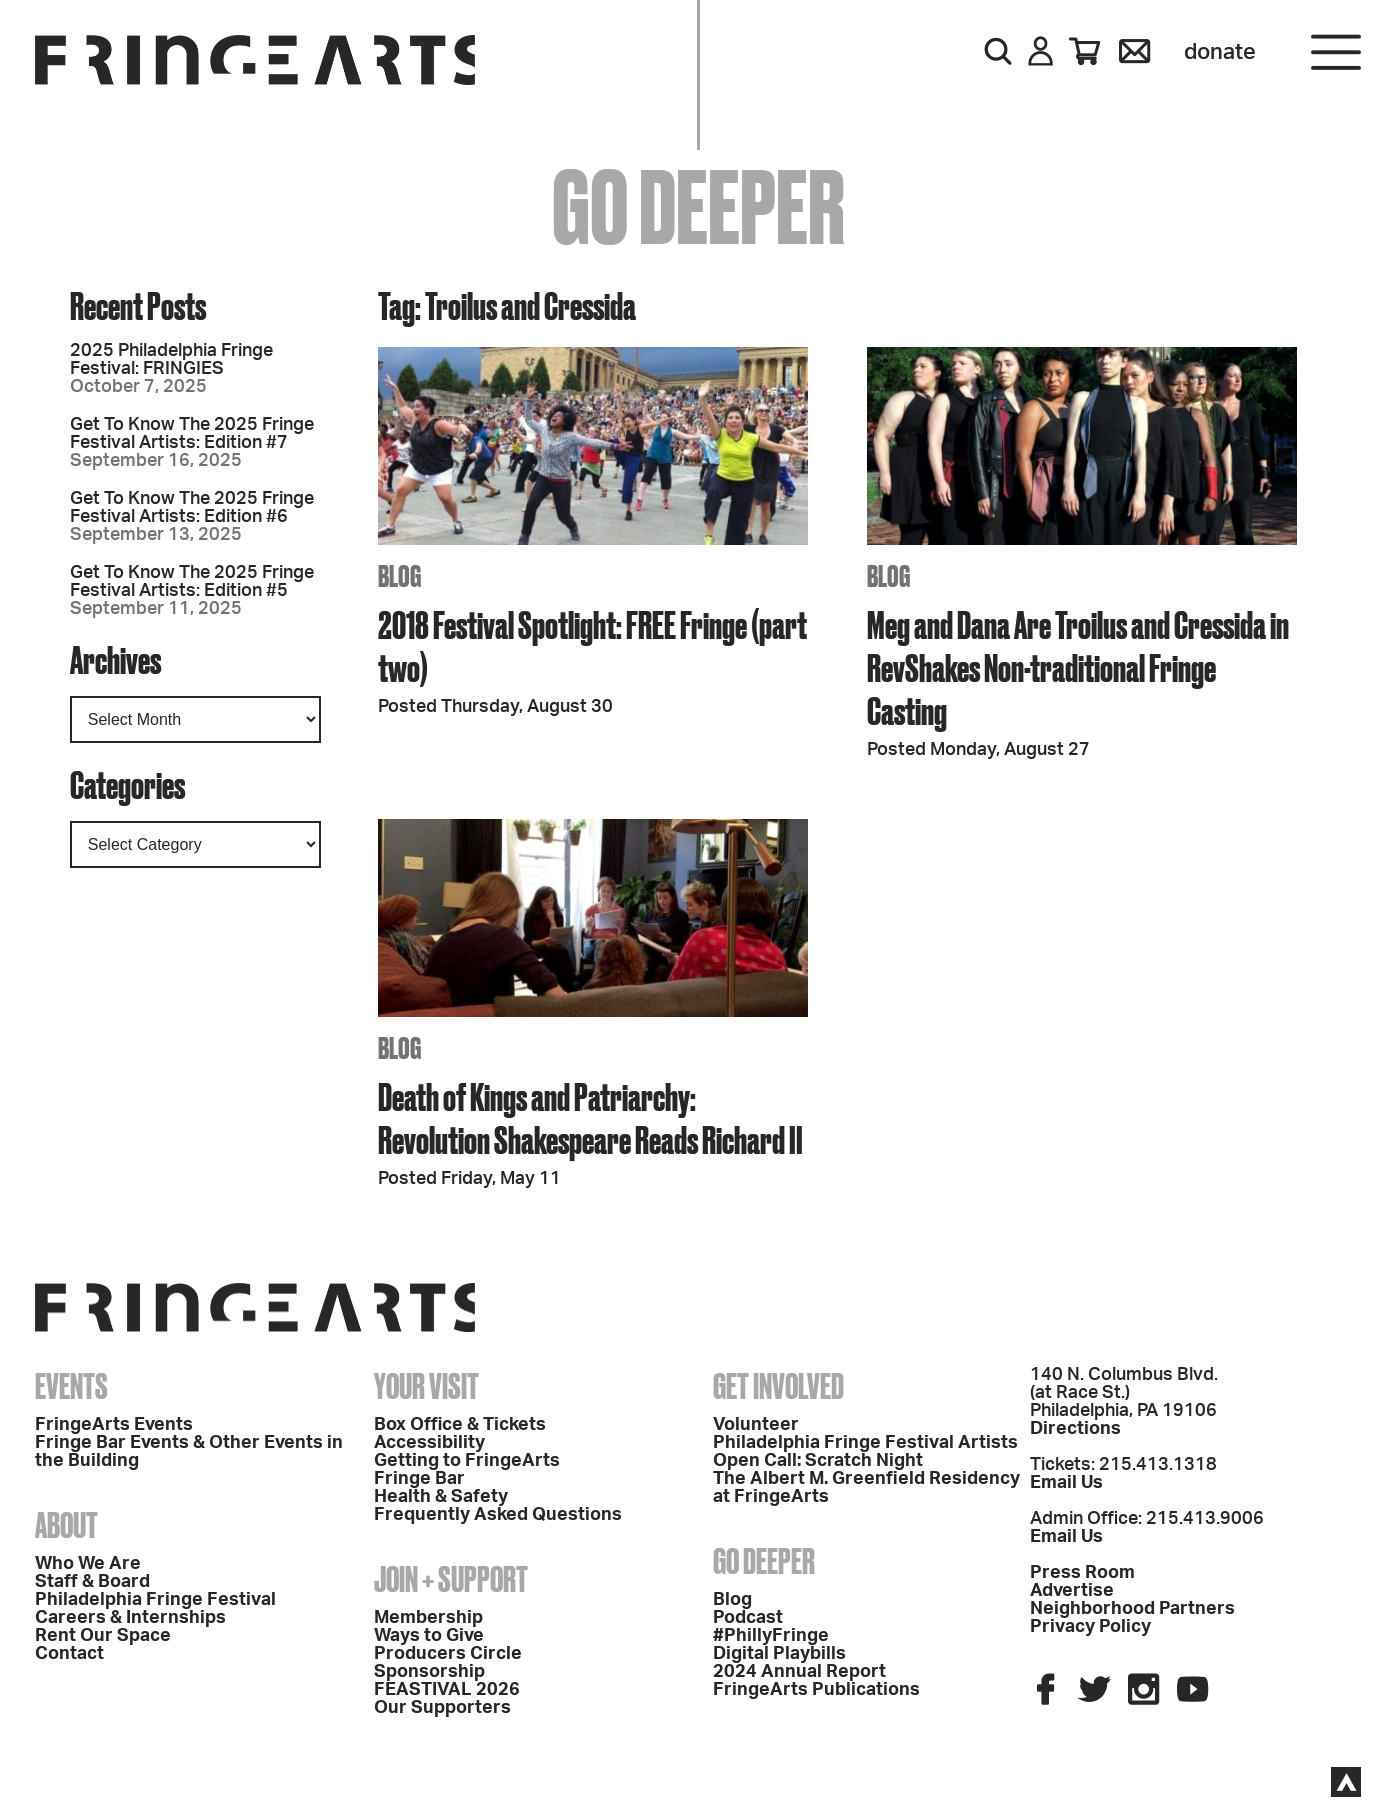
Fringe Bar (419, 1479)
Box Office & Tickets (460, 1425)
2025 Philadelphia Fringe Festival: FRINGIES (171, 360)
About (66, 1525)
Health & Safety (441, 1497)
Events (71, 1386)
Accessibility (429, 1443)
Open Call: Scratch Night (818, 1461)
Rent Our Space (103, 1636)
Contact (69, 1654)
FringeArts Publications (816, 1690)
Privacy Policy (1090, 1627)
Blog (732, 1600)
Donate (1220, 52)
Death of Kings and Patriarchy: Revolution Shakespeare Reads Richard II (590, 1118)
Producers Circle (448, 1654)
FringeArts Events (114, 1425)
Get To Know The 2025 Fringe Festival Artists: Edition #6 (192, 508)
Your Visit (426, 1386)
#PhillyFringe (771, 1636)
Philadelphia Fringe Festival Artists (865, 1443)
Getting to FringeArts (467, 1461)
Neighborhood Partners (1132, 1609)
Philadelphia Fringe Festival (155, 1600)
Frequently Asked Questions (498, 1515)
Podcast (748, 1618)
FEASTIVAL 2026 (447, 1690)
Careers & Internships (130, 1618)
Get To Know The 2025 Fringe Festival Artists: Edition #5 (192, 582)
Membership (428, 1618)
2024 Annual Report (799, 1672)
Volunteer (756, 1425)
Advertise (1072, 1591)
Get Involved (778, 1386)
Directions (1075, 1429)
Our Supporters (442, 1708)
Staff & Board (92, 1582)
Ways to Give (429, 1636)
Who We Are (88, 1564)
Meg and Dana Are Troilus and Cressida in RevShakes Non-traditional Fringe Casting (1078, 667)
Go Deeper (764, 1561)
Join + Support (451, 1579)
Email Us (1066, 1483)
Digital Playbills (779, 1654)
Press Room (1082, 1573)
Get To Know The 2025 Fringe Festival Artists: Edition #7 (192, 434)
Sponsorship (429, 1672)
